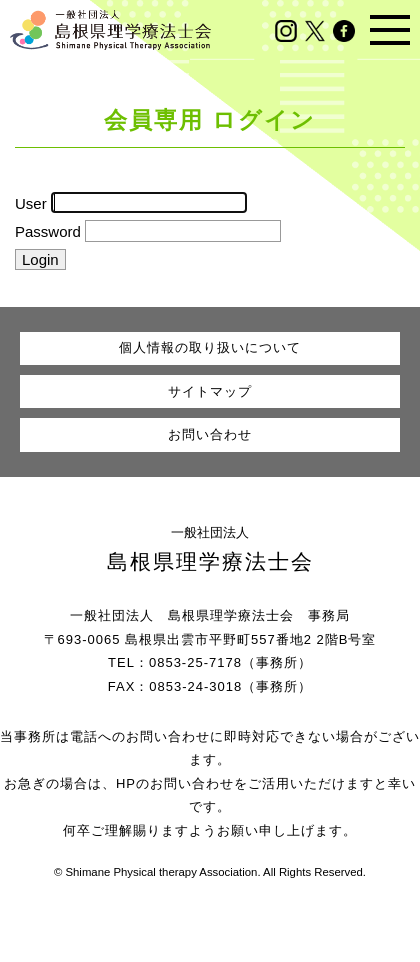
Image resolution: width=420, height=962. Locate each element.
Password (48, 231)
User (31, 202)
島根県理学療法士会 (210, 561)
